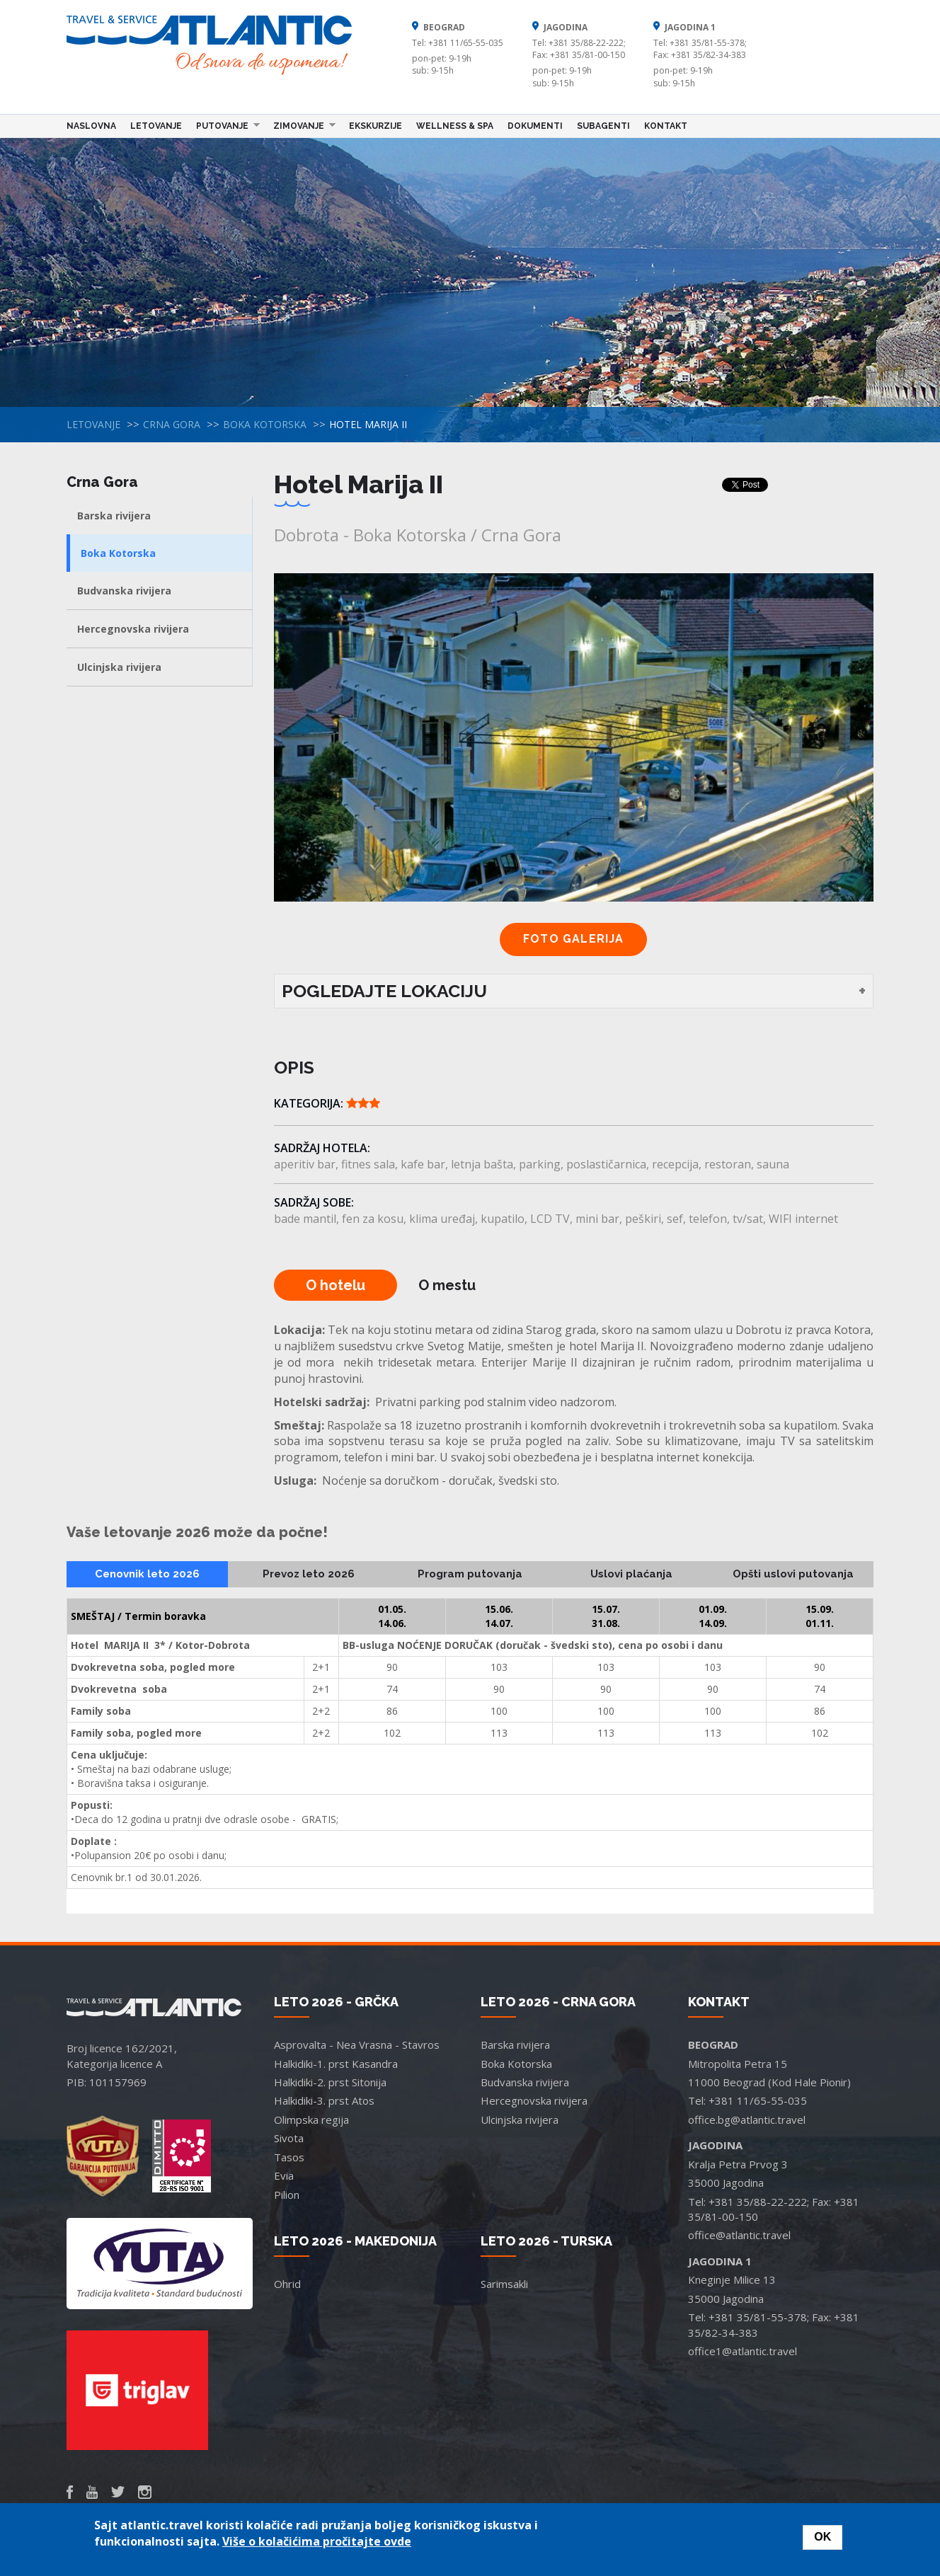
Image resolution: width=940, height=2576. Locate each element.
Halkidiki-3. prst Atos (324, 2100)
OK (822, 2537)
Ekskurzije (375, 126)
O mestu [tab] (447, 1285)
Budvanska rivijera (124, 590)
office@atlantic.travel (739, 2235)
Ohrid (287, 2284)
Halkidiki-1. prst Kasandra (336, 2064)
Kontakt (665, 126)
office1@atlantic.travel (742, 2351)
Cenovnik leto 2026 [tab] (147, 1574)
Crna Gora (171, 424)
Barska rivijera (114, 515)
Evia (284, 2175)
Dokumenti (535, 126)
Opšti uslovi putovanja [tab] (793, 1574)
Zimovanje (301, 125)
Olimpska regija (311, 2119)
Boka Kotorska (264, 424)
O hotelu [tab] (335, 1285)
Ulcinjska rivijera (119, 667)
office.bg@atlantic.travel (747, 2119)
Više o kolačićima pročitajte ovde (316, 2541)
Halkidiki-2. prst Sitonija (330, 2082)
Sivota (289, 2138)
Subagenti (603, 126)
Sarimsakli (504, 2284)
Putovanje (224, 125)
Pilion (286, 2194)
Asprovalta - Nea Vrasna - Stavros (357, 2044)
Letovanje (156, 126)
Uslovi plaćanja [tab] (631, 1574)
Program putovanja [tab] (470, 1574)
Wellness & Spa (454, 126)
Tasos (289, 2157)
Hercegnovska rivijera (133, 629)
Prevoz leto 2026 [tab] (309, 1574)
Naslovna (91, 126)
